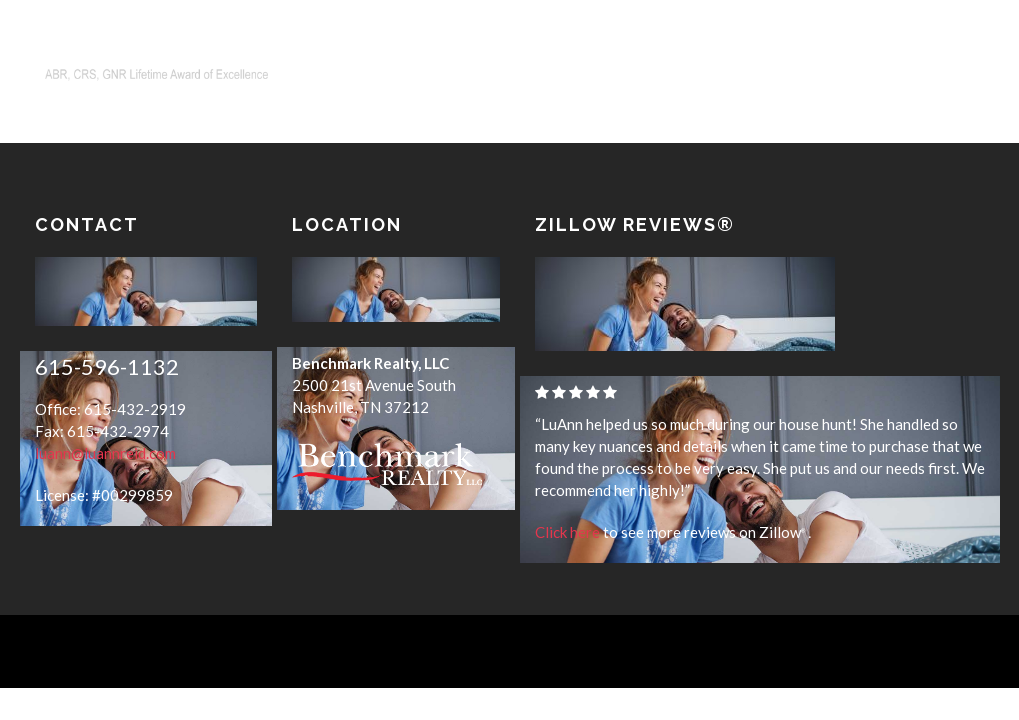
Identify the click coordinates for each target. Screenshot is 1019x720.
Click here (567, 532)
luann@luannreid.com (105, 454)
